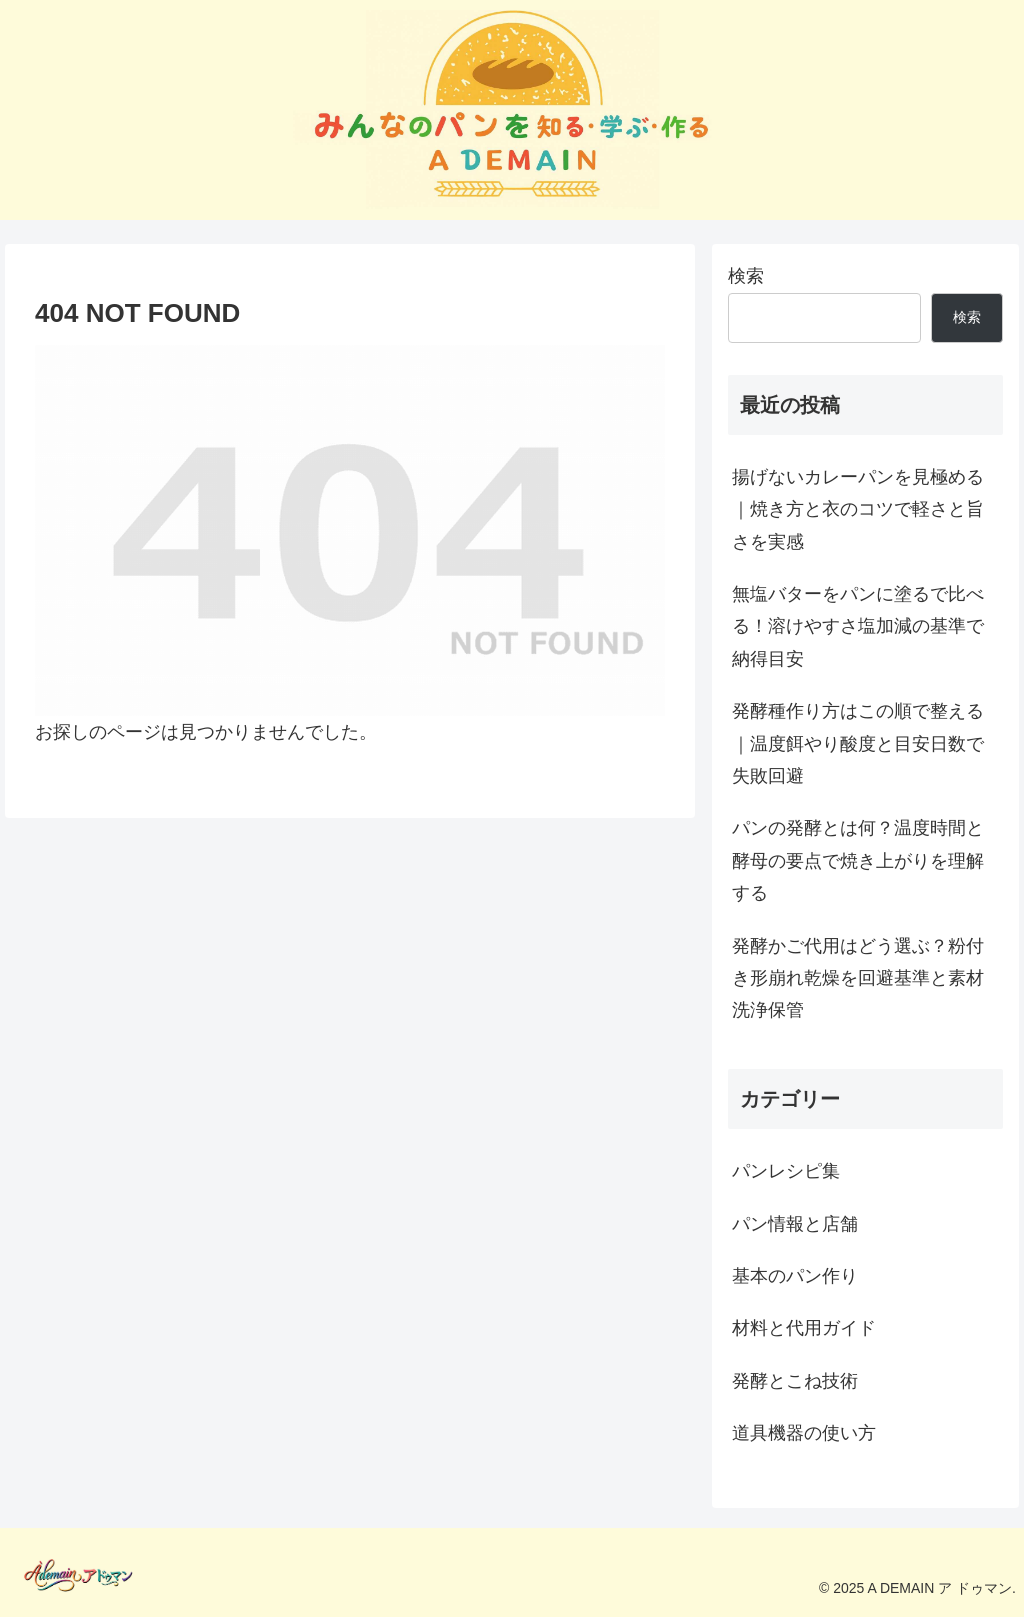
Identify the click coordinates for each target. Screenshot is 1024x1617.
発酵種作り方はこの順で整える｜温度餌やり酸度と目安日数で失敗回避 (858, 743)
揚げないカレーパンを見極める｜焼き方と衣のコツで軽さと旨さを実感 (858, 509)
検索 (746, 276)
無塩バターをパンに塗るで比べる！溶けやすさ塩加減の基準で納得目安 (858, 626)
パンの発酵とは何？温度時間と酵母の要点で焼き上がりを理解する (858, 860)
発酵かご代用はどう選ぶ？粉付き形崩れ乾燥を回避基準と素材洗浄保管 (858, 978)
